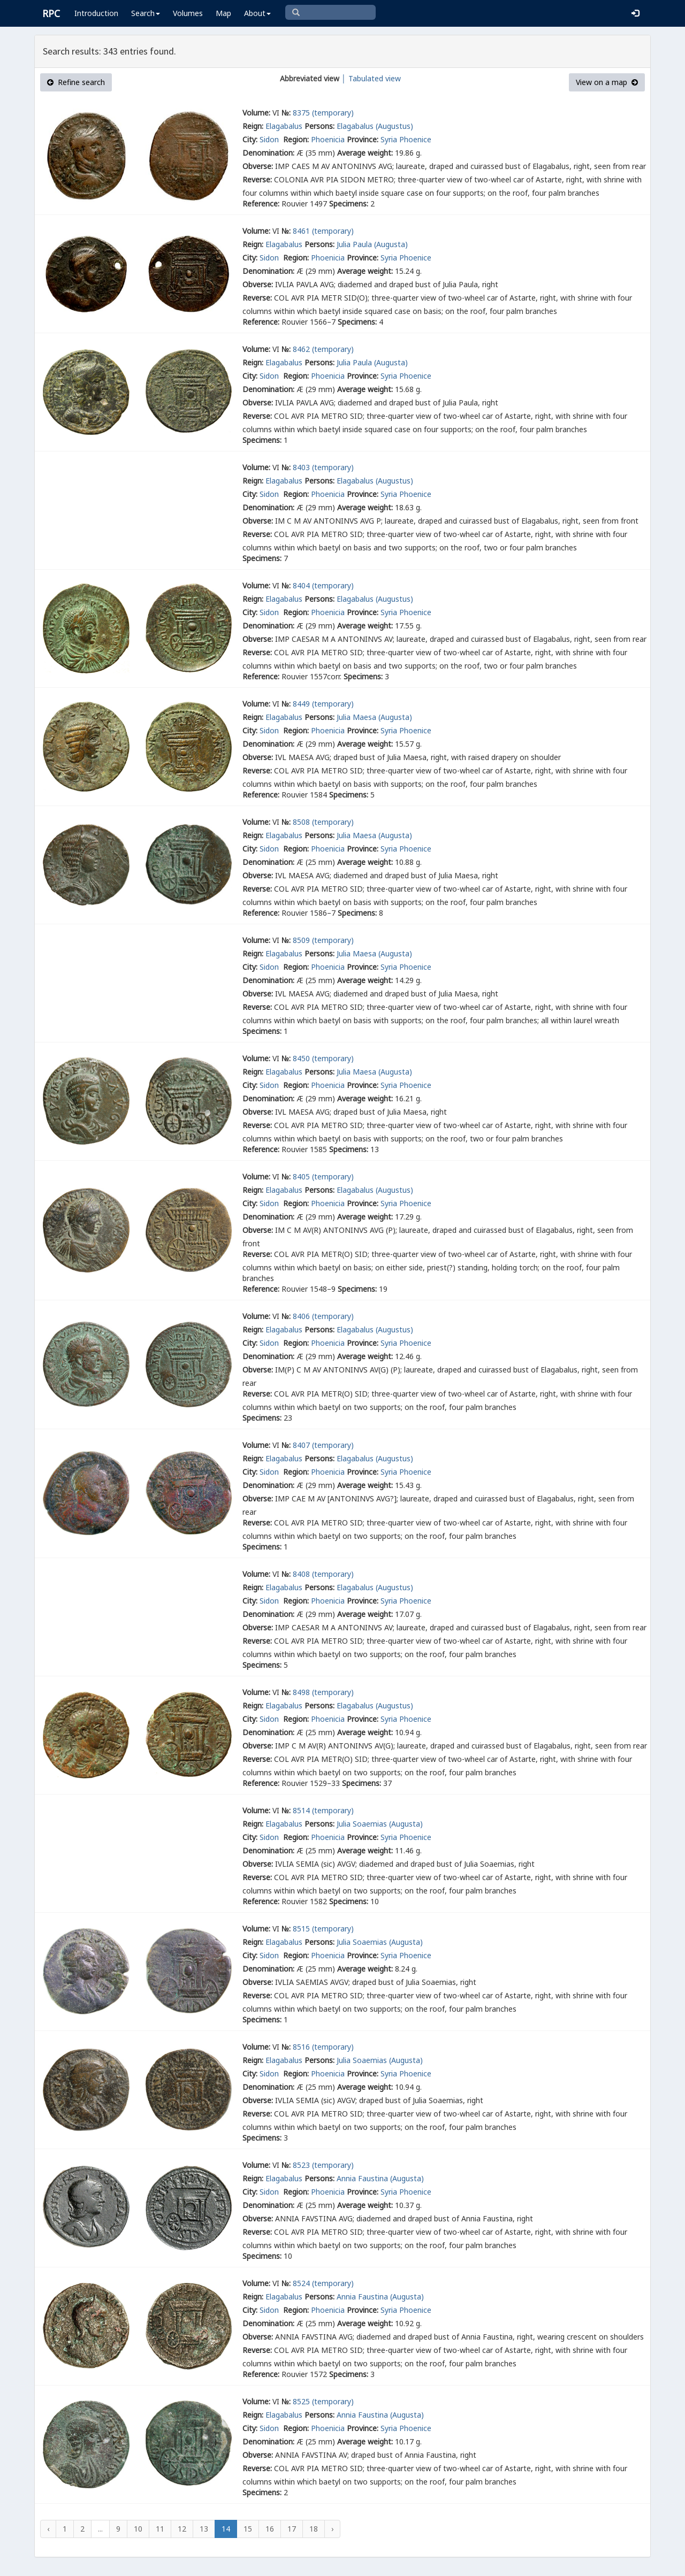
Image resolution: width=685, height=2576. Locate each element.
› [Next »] (332, 2529)
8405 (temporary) (323, 1176)
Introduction (96, 13)
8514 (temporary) (323, 1810)
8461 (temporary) (323, 231)
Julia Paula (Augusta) (372, 244)
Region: (296, 139)
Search (145, 13)
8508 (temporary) (323, 822)
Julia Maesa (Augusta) (374, 717)
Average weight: (365, 153)
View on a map (607, 82)
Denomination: (268, 153)
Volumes (188, 13)
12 (182, 2529)
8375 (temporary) (323, 113)
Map (223, 13)
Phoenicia (328, 139)
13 (204, 2529)
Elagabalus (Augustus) (375, 126)
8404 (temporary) (323, 585)
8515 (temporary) (323, 1928)
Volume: (256, 113)
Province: (362, 139)
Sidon (270, 139)
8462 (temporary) (323, 349)
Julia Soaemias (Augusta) (380, 1824)
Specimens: (348, 203)
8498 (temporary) (323, 1692)
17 (291, 2529)
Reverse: (257, 179)
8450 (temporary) (323, 1058)
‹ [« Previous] (48, 2529)
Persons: (319, 126)
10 (138, 2529)
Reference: (260, 203)
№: (286, 113)
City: (249, 139)
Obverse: (257, 166)
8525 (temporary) (323, 2401)
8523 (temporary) (323, 2165)
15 (247, 2529)
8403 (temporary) (323, 467)
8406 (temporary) (323, 1316)
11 (160, 2529)
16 (269, 2529)
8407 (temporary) (323, 1445)
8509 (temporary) (323, 940)
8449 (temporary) (323, 704)
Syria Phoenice (405, 139)
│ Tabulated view (370, 78)
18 (313, 2529)
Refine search (76, 82)
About (257, 13)
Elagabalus (283, 126)
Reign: (252, 126)
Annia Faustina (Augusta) (380, 2178)
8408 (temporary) (323, 1574)
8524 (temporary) (323, 2283)
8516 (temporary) (323, 2047)
